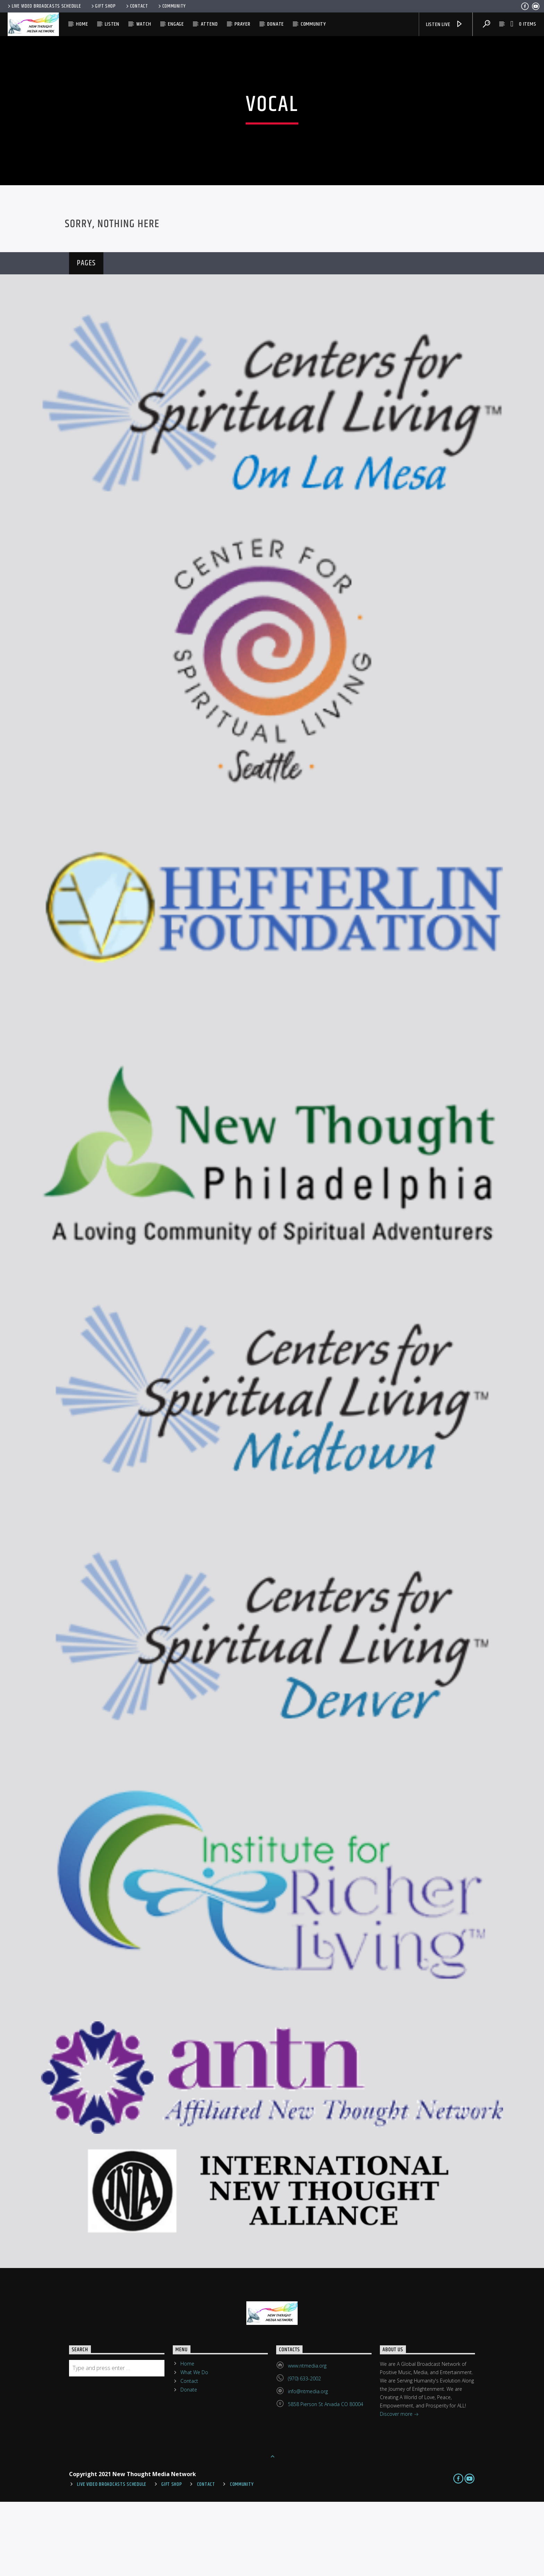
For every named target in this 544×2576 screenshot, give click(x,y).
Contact (136, 6)
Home (82, 24)
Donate (275, 24)
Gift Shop (103, 6)
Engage (176, 24)
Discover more (399, 2489)
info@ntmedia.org (308, 2465)
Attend (209, 24)
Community (171, 6)
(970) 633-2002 (304, 2452)
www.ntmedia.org (307, 2440)
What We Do (194, 2446)
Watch (143, 24)
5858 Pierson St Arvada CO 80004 (325, 2478)
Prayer (242, 24)
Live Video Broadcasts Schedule (44, 6)
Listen (112, 24)
